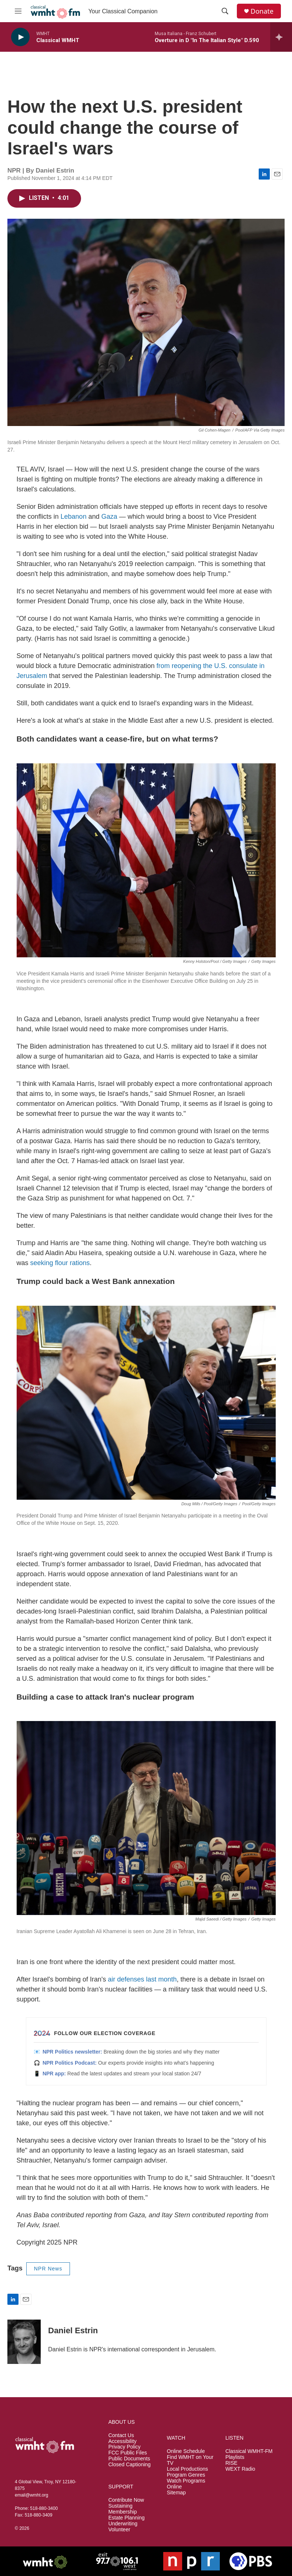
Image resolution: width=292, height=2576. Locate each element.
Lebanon (74, 516)
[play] (20, 37)
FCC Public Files (127, 2453)
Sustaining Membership (122, 2509)
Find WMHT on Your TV (190, 2460)
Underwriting (123, 2523)
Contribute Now (126, 2500)
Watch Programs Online (186, 2484)
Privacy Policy (124, 2447)
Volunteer (119, 2529)
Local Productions (187, 2469)
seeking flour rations (60, 1263)
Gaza (109, 516)
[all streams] (281, 37)
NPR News (48, 2269)
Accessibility (122, 2441)
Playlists (234, 2457)
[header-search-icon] (225, 11)
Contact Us (121, 2435)
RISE (231, 2463)
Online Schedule (186, 2451)
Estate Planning (126, 2518)
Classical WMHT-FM (249, 2451)
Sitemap (176, 2492)
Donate (262, 11)
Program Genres (186, 2475)
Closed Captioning (129, 2464)
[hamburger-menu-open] (18, 11)
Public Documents (129, 2458)
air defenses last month (142, 1979)
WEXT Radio (240, 2469)
